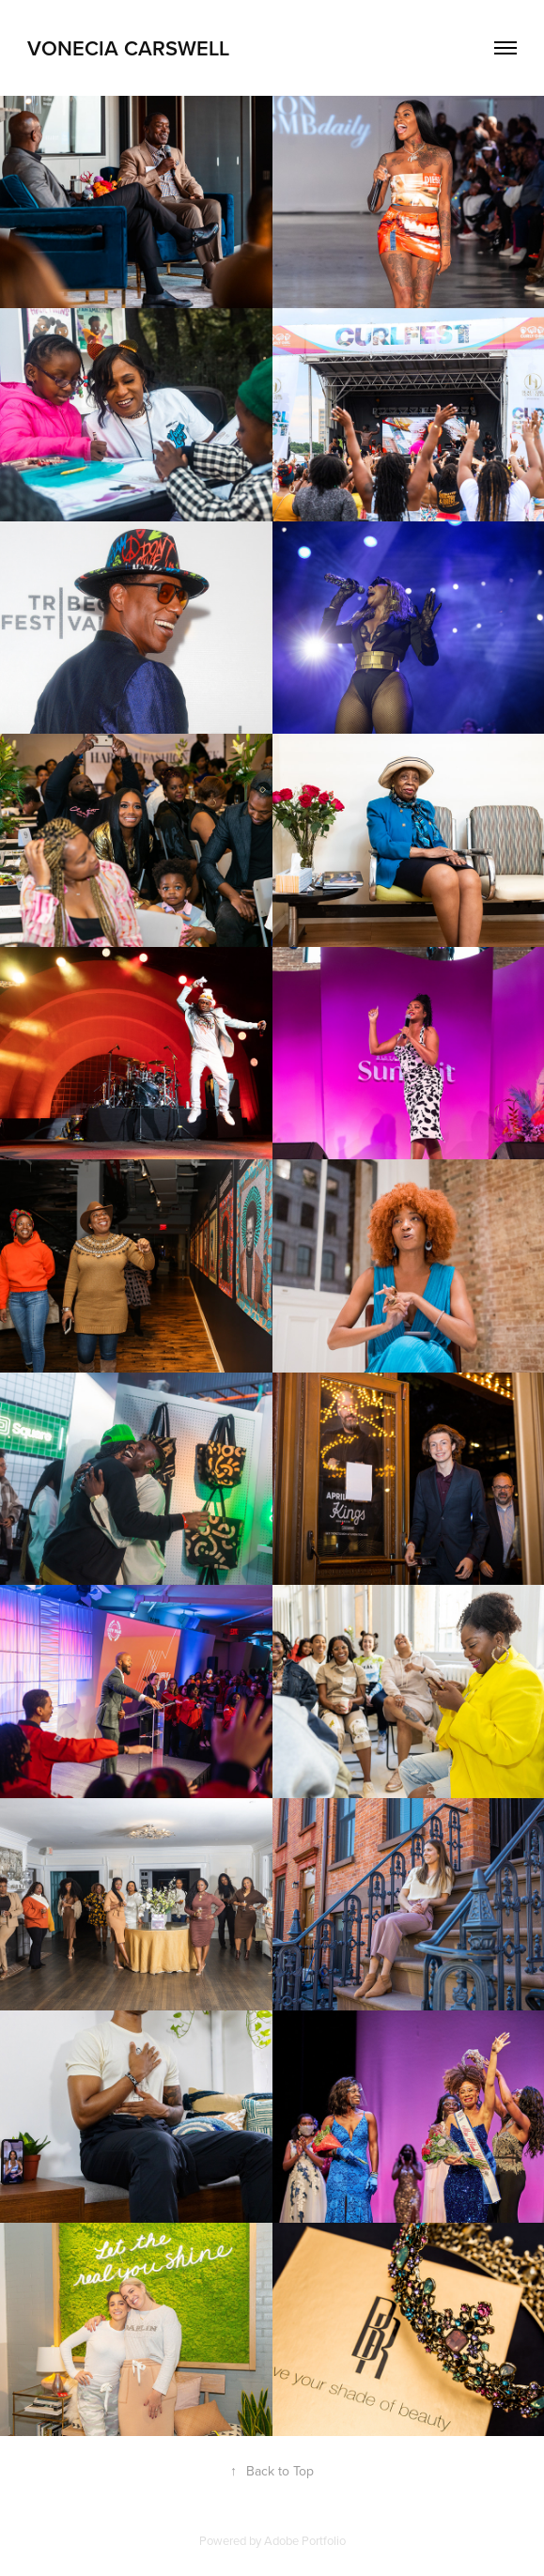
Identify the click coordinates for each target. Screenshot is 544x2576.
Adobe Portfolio (305, 2540)
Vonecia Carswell (128, 48)
